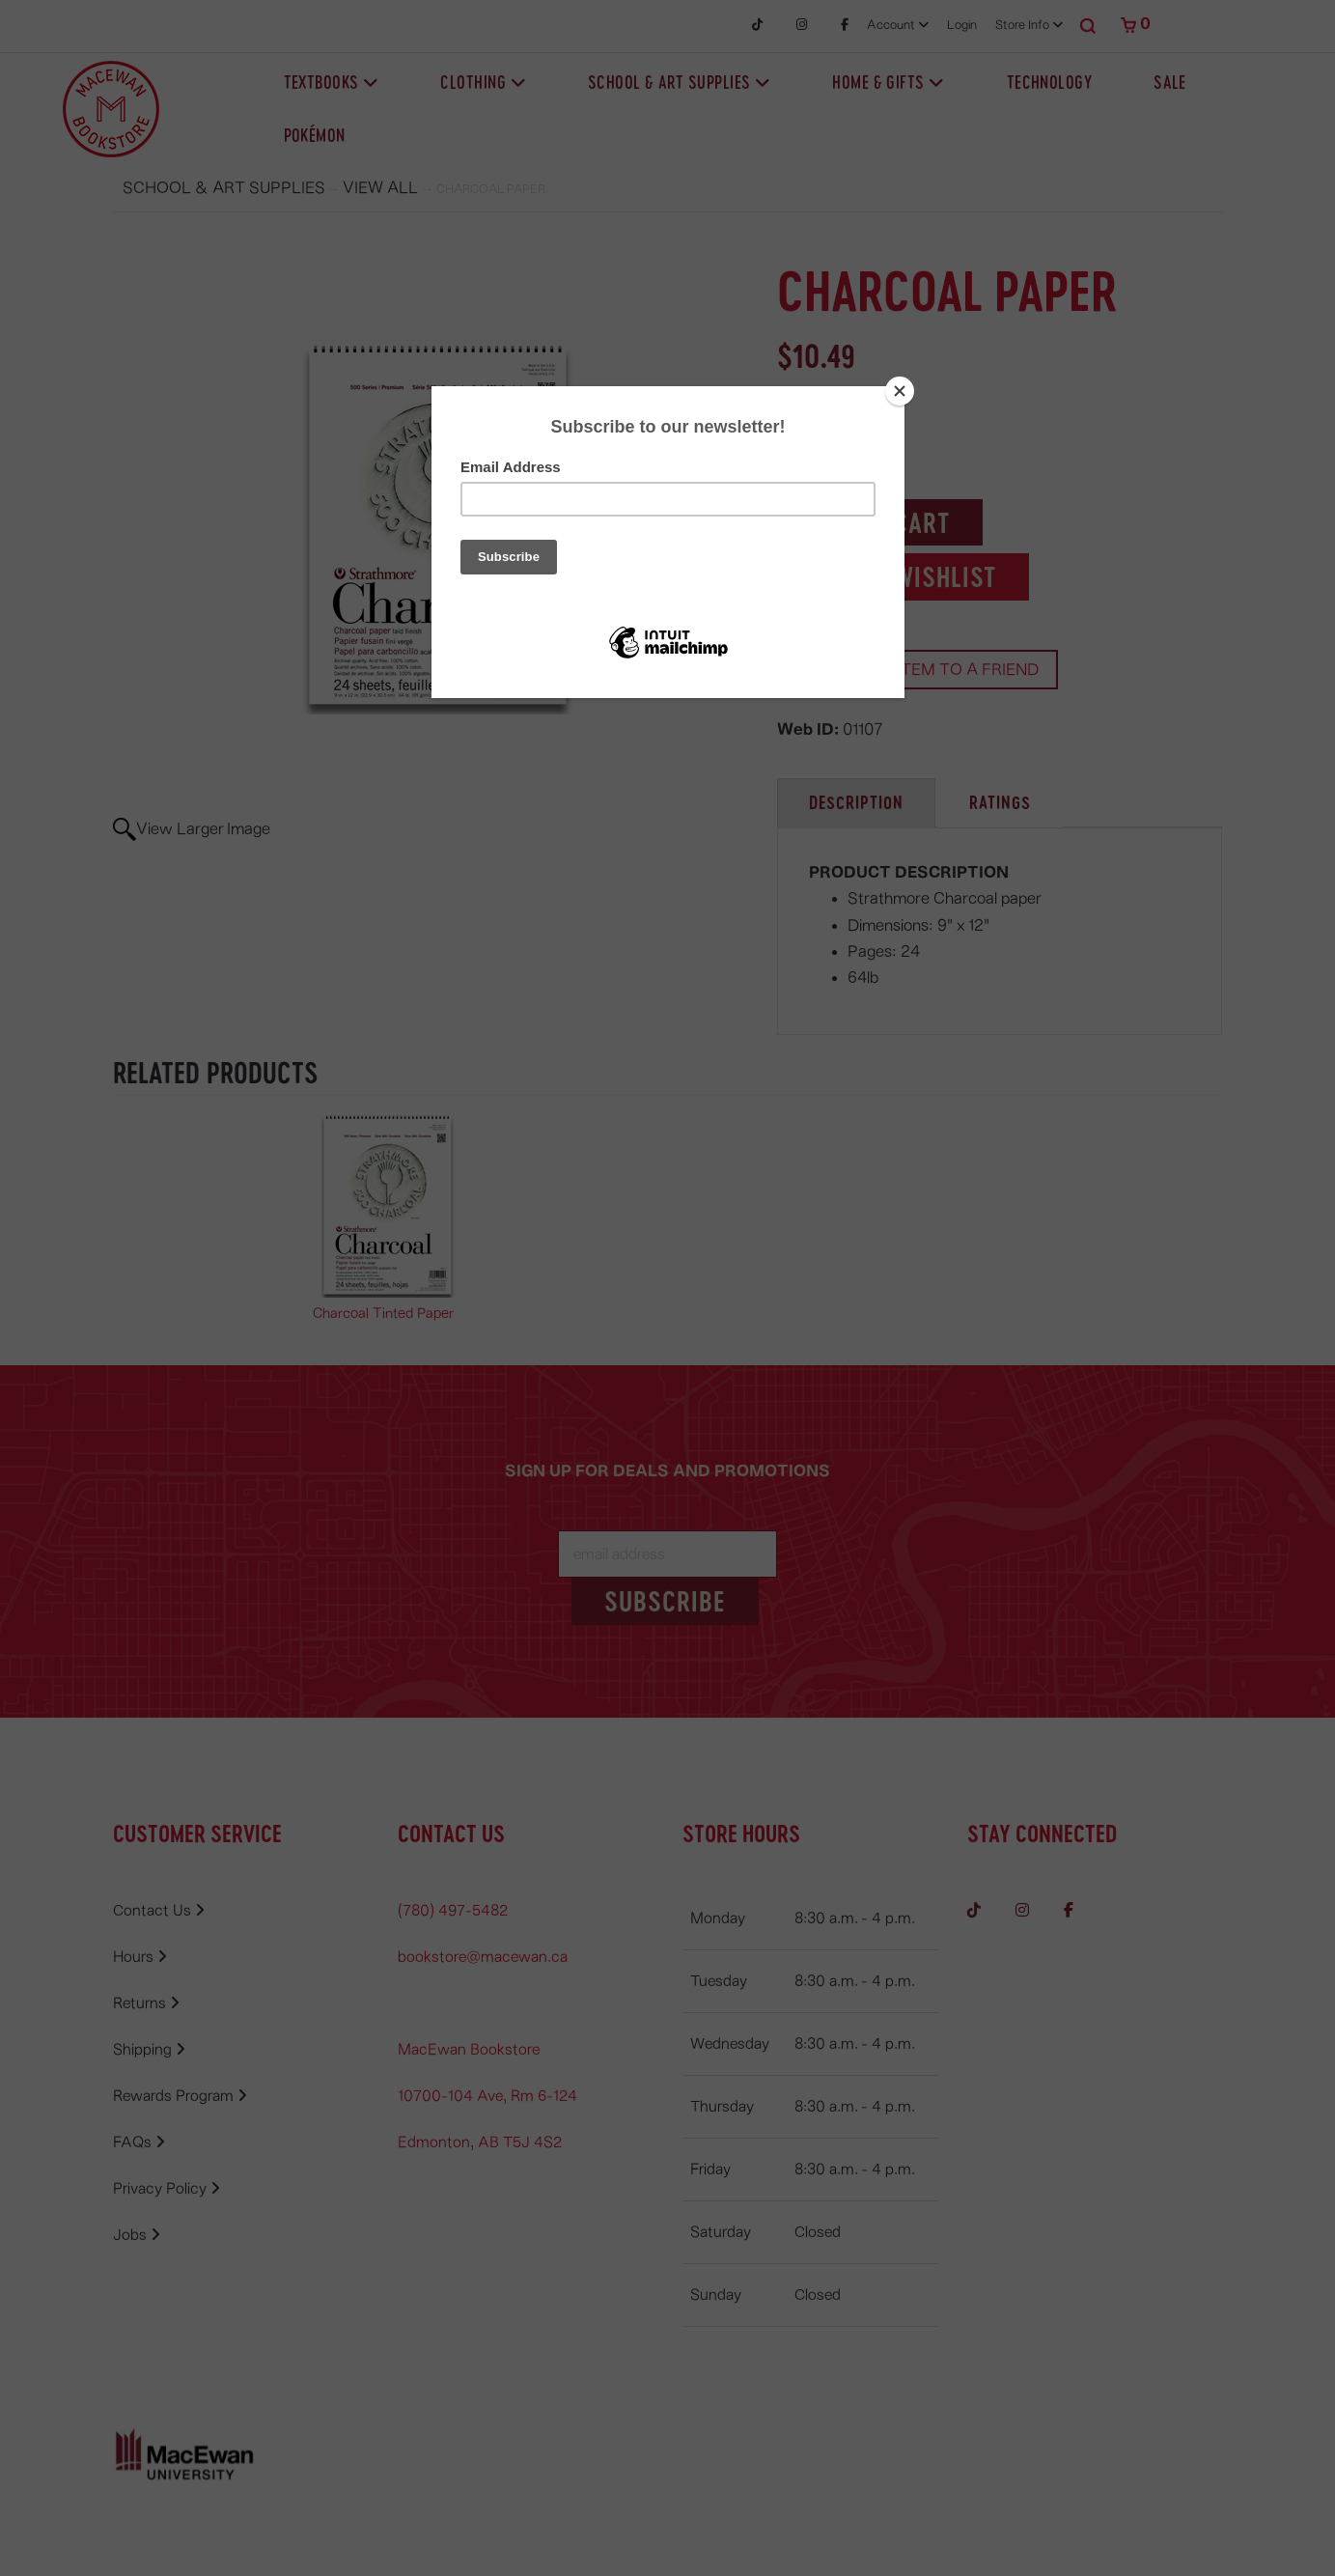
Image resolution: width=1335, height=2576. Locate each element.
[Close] (899, 391)
